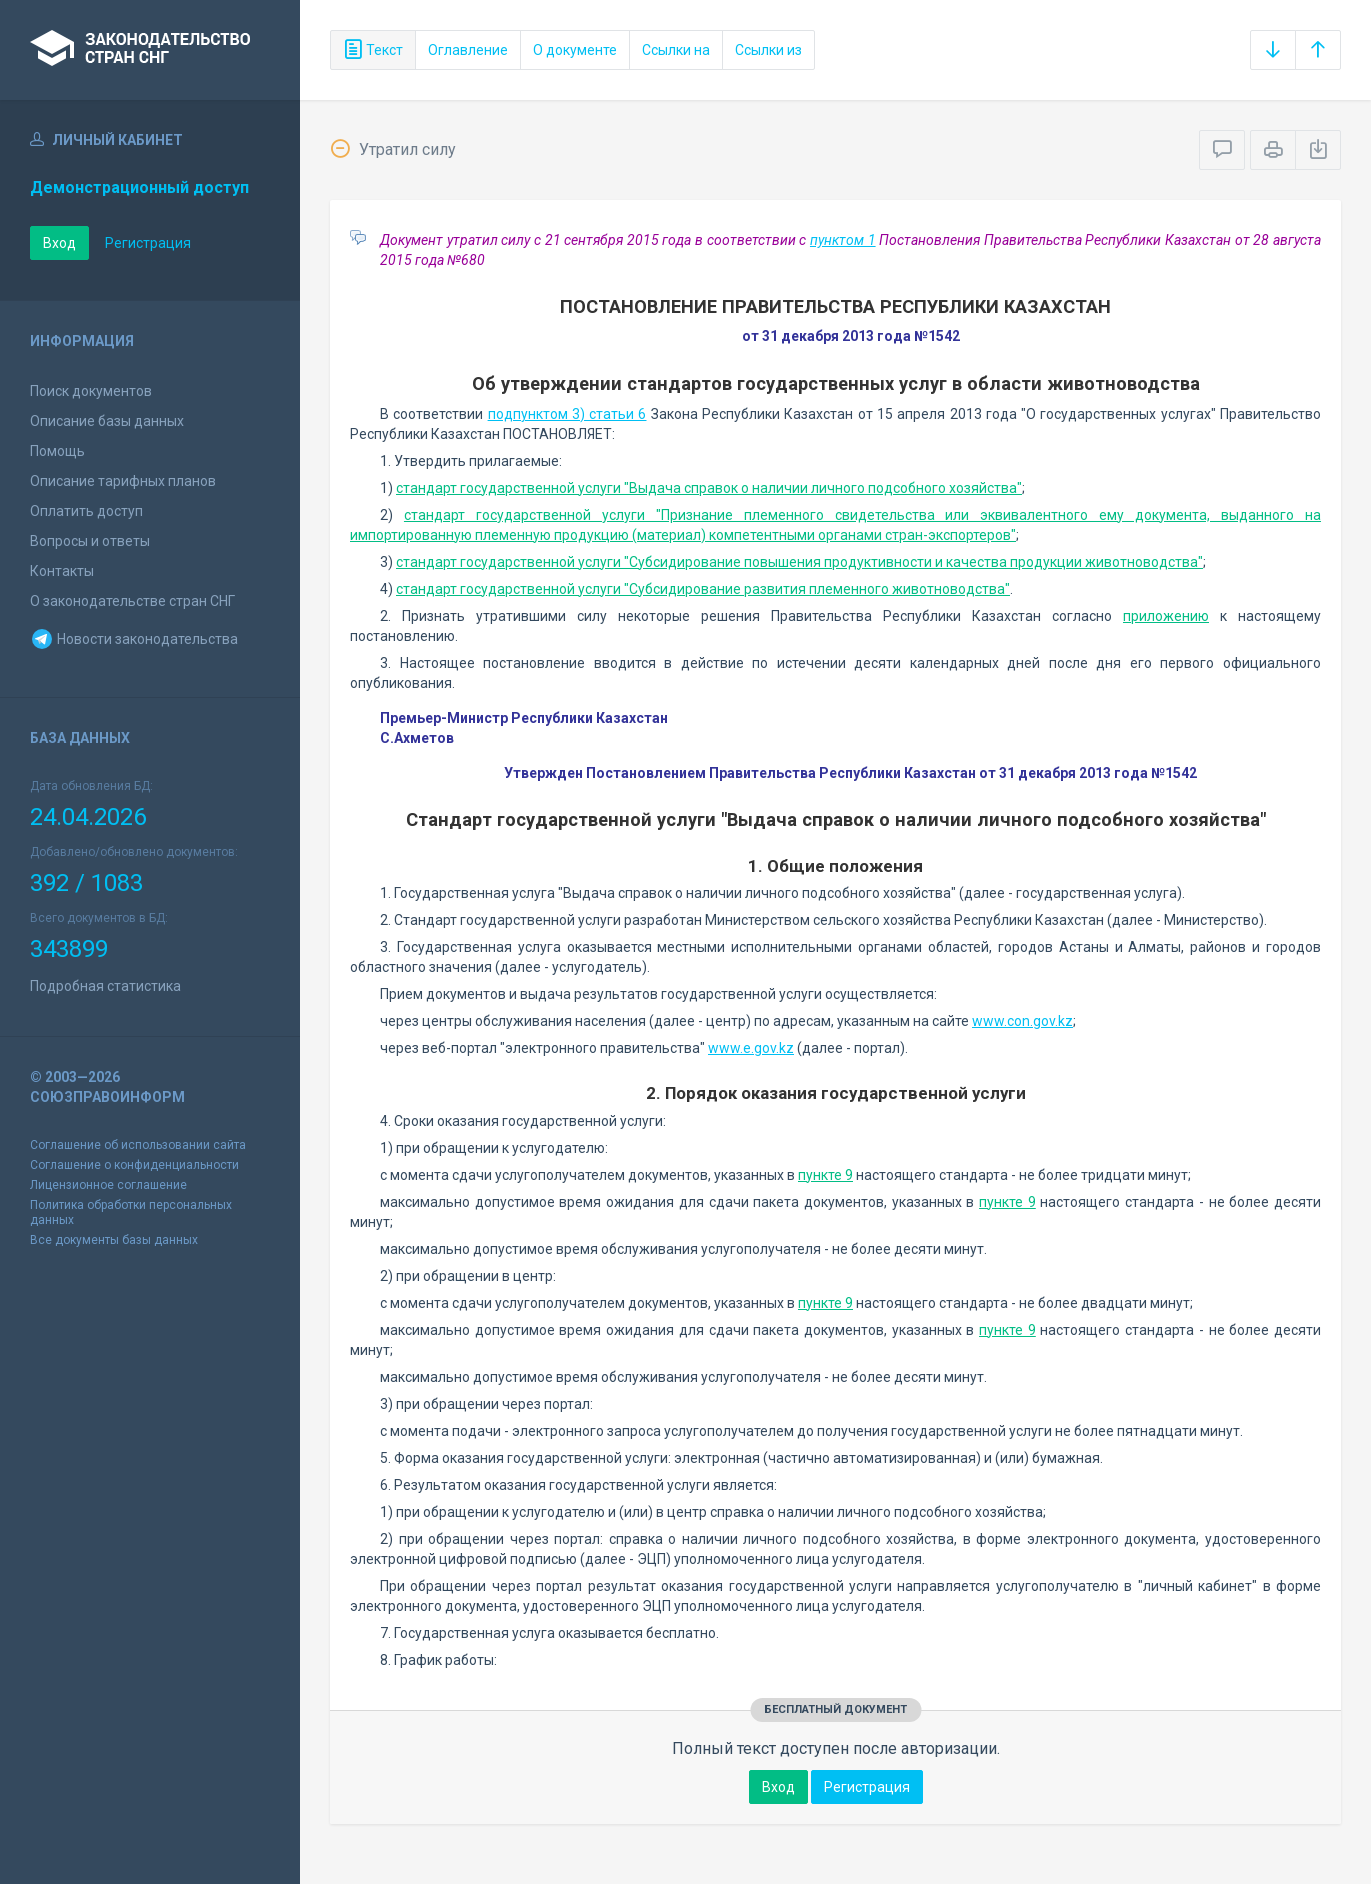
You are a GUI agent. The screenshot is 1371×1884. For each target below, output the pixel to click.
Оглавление (468, 50)
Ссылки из (768, 50)
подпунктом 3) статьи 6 (567, 414)
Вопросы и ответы (90, 541)
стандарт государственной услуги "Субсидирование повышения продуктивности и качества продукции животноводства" (799, 562)
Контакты (62, 571)
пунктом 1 (843, 240)
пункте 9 (825, 1175)
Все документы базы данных (114, 1240)
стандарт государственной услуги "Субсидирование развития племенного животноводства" (703, 589)
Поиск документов (91, 391)
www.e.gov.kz (751, 1048)
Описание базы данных (107, 421)
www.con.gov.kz (1022, 1021)
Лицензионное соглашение (108, 1185)
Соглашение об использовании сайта (138, 1145)
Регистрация (148, 243)
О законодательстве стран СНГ (132, 601)
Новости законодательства (134, 639)
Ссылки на (676, 50)
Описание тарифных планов (123, 481)
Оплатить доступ (86, 511)
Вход (59, 243)
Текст (373, 50)
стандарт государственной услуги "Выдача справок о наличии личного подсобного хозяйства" (709, 488)
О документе (575, 50)
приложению (1166, 616)
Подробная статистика (105, 986)
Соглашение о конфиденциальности (134, 1165)
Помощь (57, 451)
